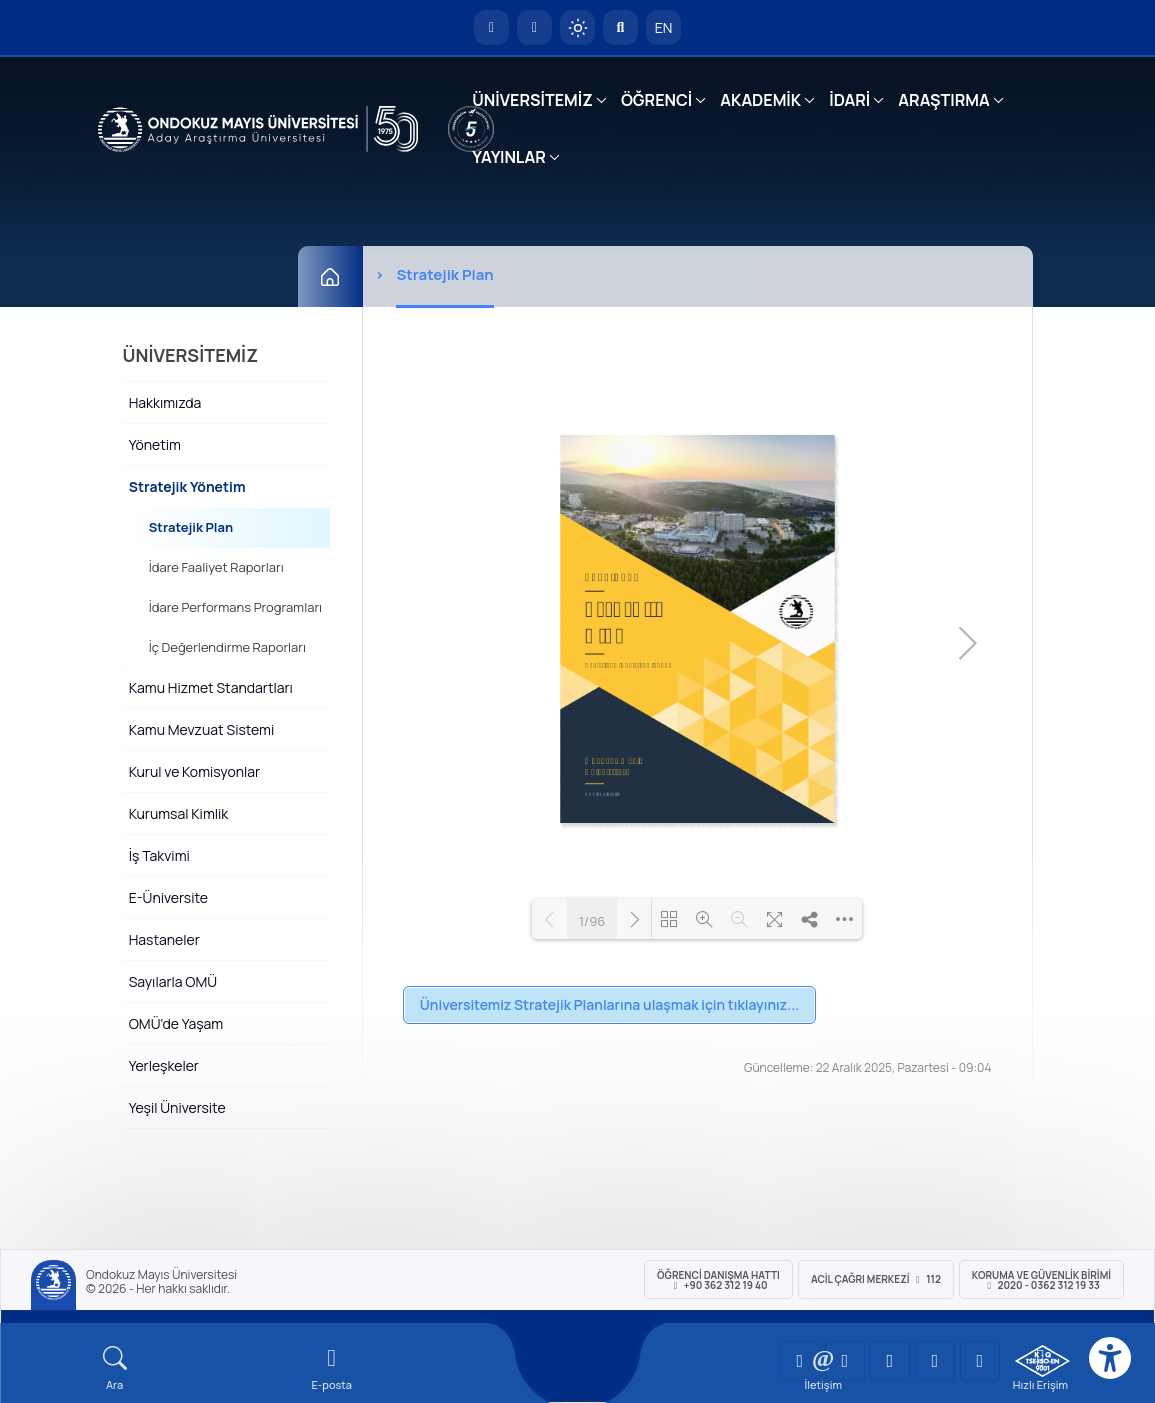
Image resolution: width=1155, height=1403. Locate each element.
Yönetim (155, 444)
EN (664, 27)
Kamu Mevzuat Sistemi (201, 729)
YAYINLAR (508, 157)
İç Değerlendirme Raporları (227, 647)
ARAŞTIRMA (943, 100)
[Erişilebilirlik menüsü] (1110, 1358)
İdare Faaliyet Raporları (216, 567)
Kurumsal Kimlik (179, 813)
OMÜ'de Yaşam (176, 1023)
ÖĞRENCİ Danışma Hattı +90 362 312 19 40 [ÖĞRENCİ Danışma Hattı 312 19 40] (718, 1280)
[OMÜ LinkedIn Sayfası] (845, 1361)
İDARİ (849, 100)
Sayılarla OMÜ (173, 981)
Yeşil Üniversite (177, 1107)
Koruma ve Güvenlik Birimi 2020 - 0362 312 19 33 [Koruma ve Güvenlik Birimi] (1041, 1280)
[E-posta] (534, 27)
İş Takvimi (159, 855)
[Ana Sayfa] (330, 276)
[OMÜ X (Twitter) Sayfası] (935, 1361)
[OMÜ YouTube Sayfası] (800, 1361)
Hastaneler (164, 939)
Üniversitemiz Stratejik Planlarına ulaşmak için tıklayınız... (609, 1004)
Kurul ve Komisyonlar (194, 771)
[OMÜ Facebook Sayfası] (980, 1361)
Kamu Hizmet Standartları (211, 687)
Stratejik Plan (191, 527)
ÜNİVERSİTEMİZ (532, 100)
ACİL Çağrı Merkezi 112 (876, 1279)
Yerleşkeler (164, 1065)
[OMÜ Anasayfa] (491, 27)
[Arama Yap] (620, 27)
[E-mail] (331, 1368)
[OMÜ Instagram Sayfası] (890, 1361)
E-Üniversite (168, 897)
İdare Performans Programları (235, 607)
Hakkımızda (165, 402)
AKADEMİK (760, 100)
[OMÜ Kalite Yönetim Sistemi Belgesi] (1042, 1361)
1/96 (592, 922)
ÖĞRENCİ (656, 100)
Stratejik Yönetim (187, 486)
